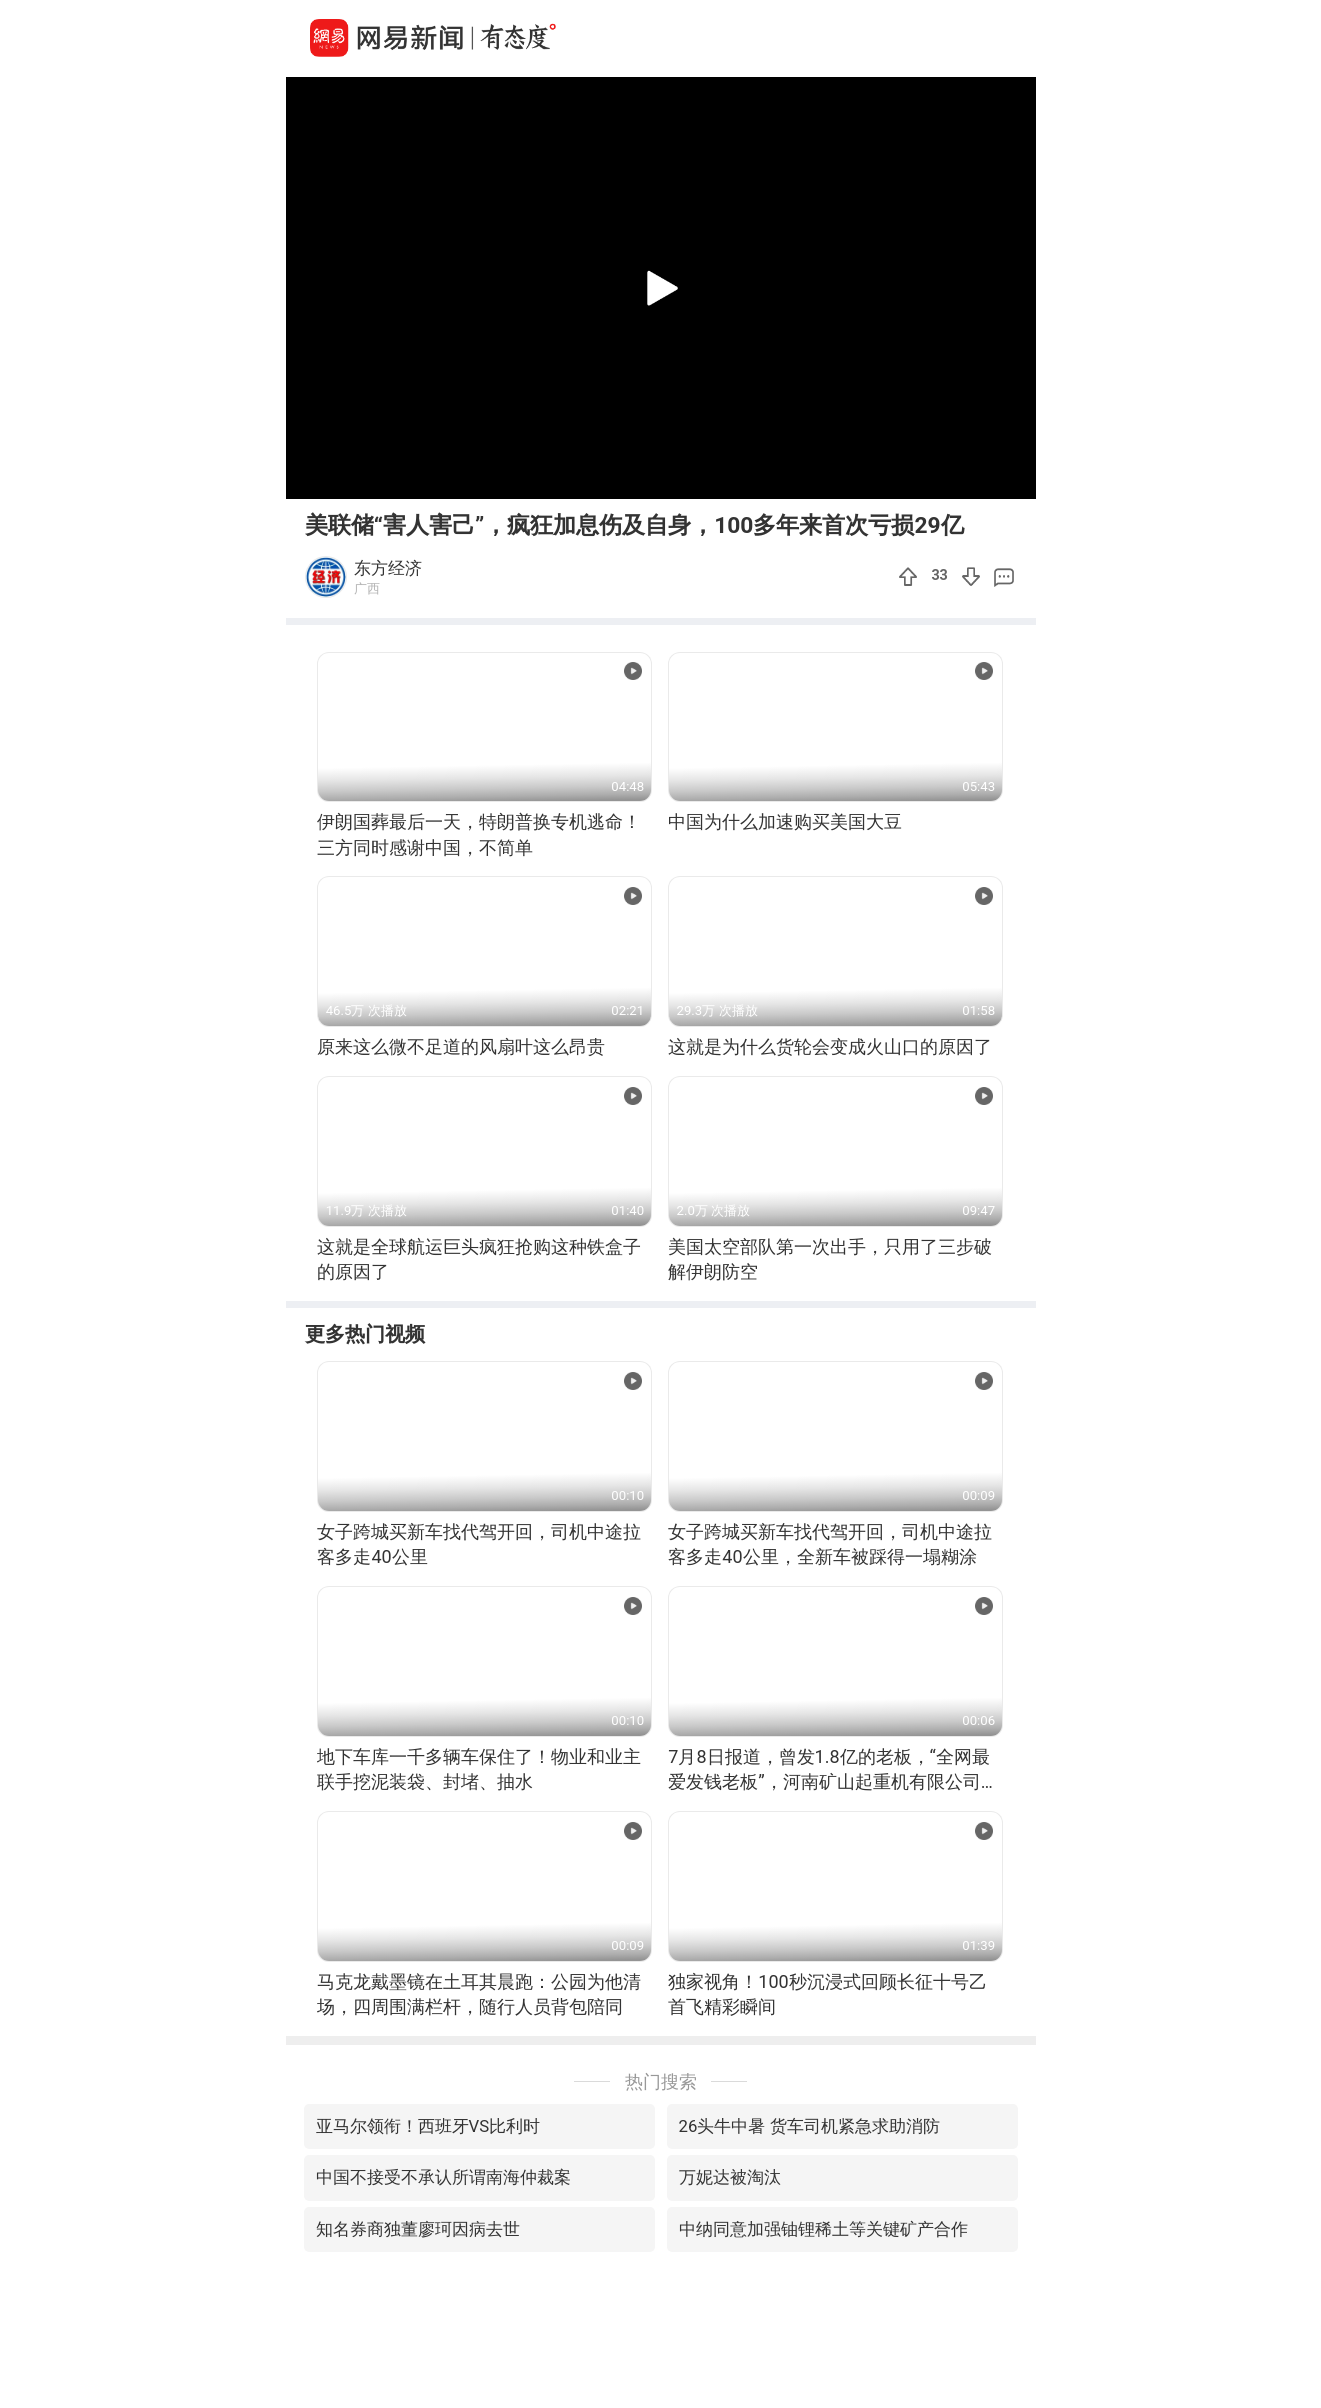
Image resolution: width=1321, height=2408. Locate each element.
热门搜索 (661, 2081)
